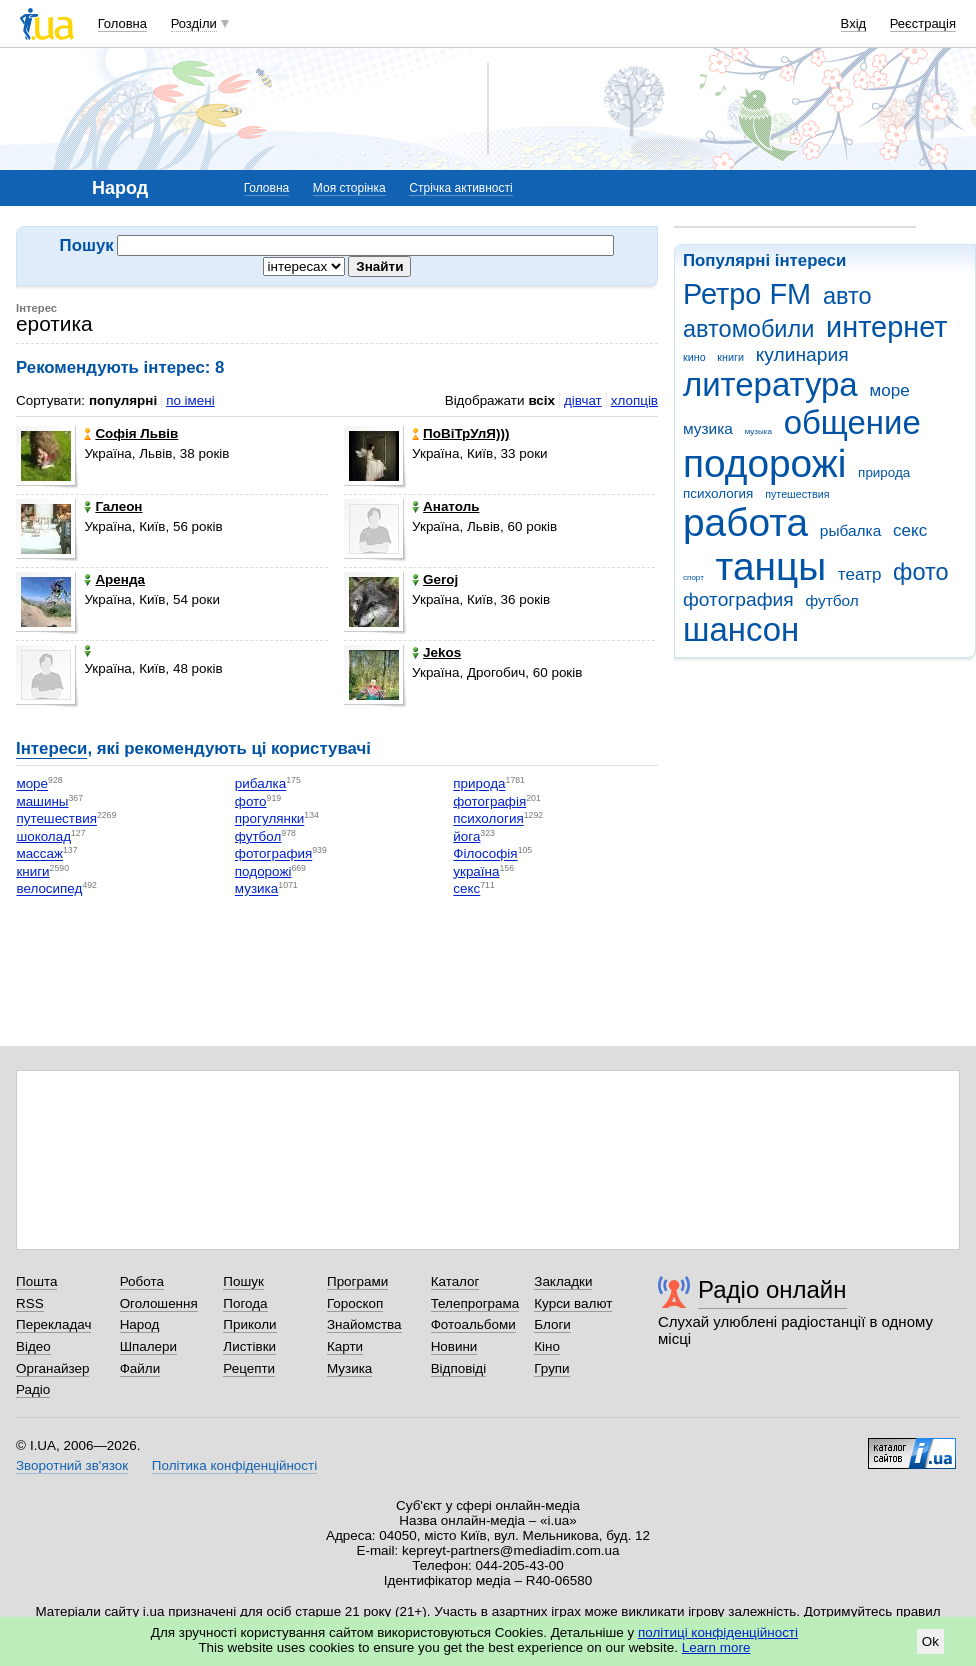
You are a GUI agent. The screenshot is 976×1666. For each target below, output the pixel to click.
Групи (551, 1368)
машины (42, 801)
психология (718, 493)
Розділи (194, 23)
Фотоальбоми (473, 1324)
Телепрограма (475, 1303)
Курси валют (573, 1303)
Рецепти (249, 1368)
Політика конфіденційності (234, 1465)
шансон (741, 629)
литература (770, 384)
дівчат (583, 400)
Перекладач (53, 1324)
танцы (771, 566)
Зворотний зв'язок (72, 1465)
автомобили (748, 329)
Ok (930, 1641)
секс (910, 530)
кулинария (802, 354)
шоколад (43, 836)
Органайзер (52, 1368)
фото (921, 572)
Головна (122, 23)
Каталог (455, 1281)
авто (847, 296)
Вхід (854, 23)
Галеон (113, 506)
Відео (33, 1346)
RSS (30, 1303)
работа (745, 522)
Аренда (114, 579)
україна (476, 871)
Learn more (716, 1647)
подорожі (764, 463)
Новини (454, 1346)
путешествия (797, 494)
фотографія (489, 801)
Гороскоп (355, 1303)
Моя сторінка (349, 188)
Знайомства (364, 1324)
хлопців (634, 400)
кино (694, 357)
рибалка (260, 784)
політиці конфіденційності (718, 1632)
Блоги (552, 1324)
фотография (738, 599)
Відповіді (459, 1368)
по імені (190, 400)
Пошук (243, 1281)
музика (708, 428)
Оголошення (159, 1303)
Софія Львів (131, 433)
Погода (245, 1303)
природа (884, 472)
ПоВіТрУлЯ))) (460, 433)
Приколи (249, 1324)
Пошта (36, 1281)
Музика (349, 1368)
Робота (142, 1281)
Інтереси (51, 748)
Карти (345, 1346)
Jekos (436, 652)
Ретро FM (747, 294)
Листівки (249, 1346)
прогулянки (269, 819)
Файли (140, 1368)
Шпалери (148, 1346)
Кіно (547, 1346)
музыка (758, 431)
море (889, 390)
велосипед (49, 889)
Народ (140, 1324)
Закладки (563, 1281)
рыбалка (850, 530)
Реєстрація (923, 23)
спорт (693, 577)
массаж (39, 854)
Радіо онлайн (772, 1289)
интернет (886, 327)
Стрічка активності (460, 188)
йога (466, 836)
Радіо (33, 1389)
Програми (357, 1281)
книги (730, 357)
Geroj (435, 579)
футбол (831, 600)
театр (860, 574)
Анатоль (445, 506)
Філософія (485, 854)
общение (852, 422)
